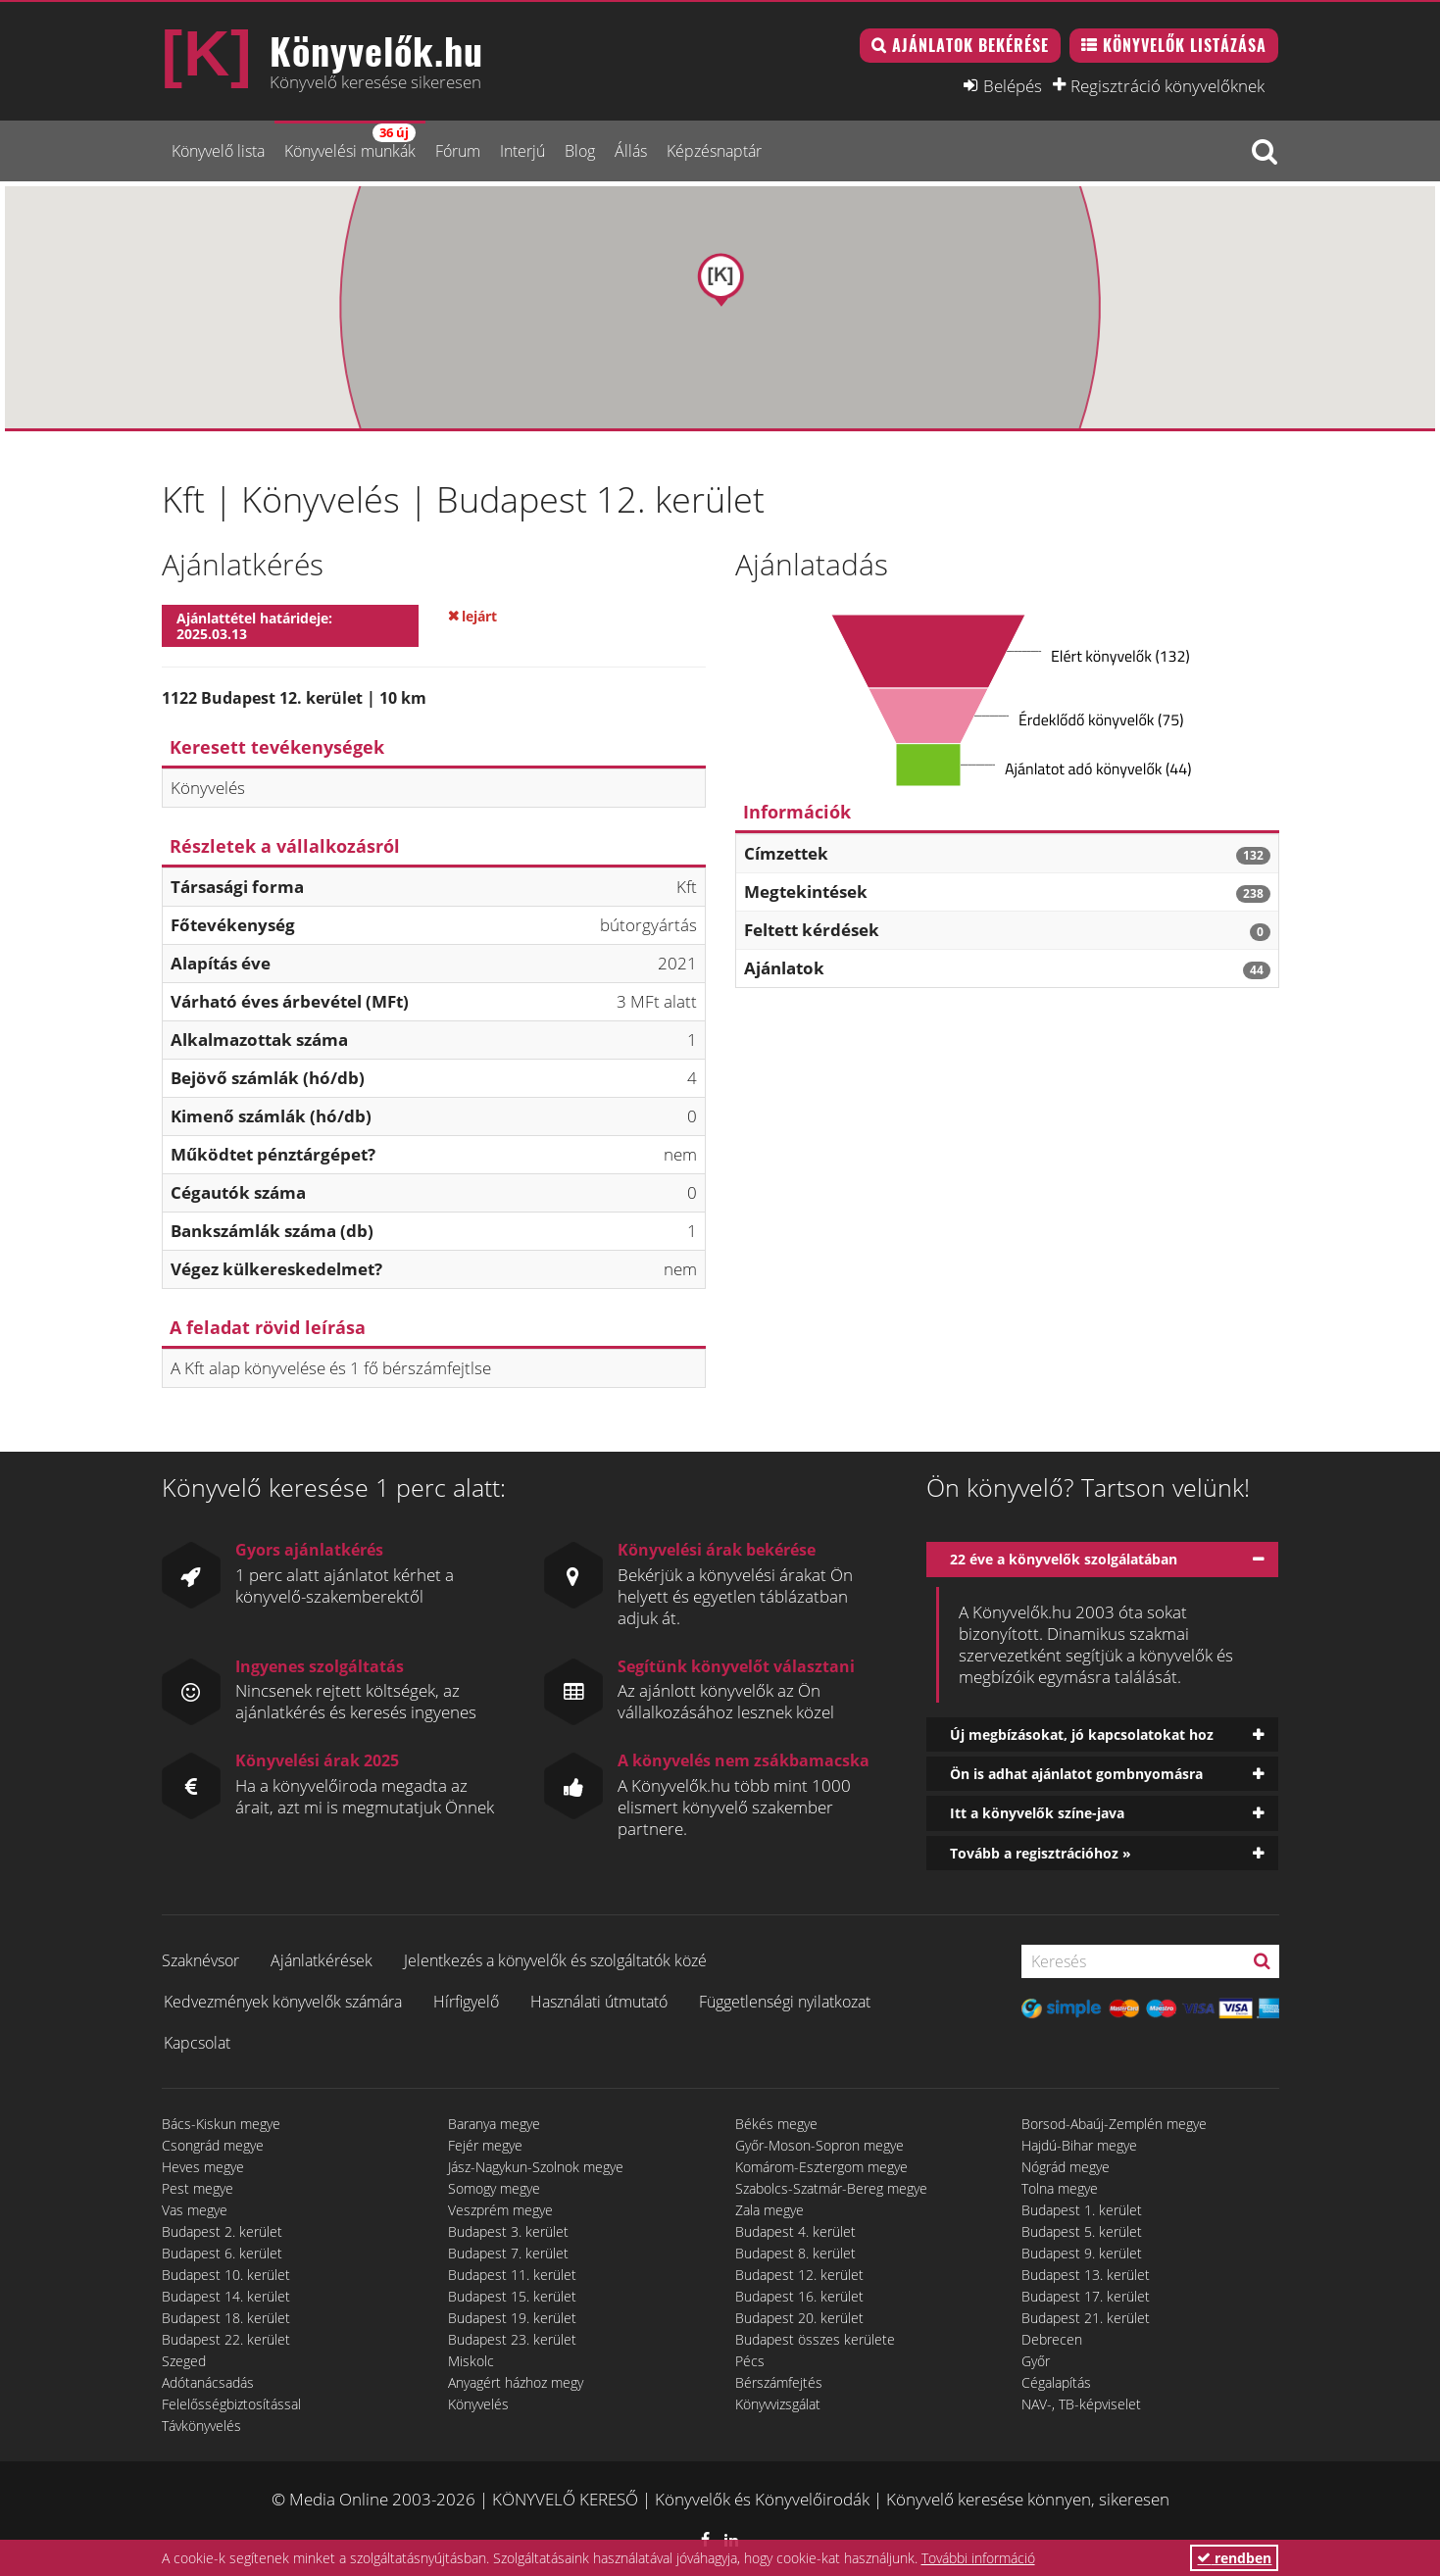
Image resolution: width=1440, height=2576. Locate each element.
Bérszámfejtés (778, 2382)
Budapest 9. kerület (1081, 2253)
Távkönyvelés (201, 2425)
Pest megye (197, 2188)
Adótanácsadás (208, 2382)
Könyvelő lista (218, 151)
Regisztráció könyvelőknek (1167, 85)
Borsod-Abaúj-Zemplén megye (1114, 2123)
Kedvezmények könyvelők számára (283, 2001)
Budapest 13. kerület (1085, 2274)
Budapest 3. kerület (508, 2231)
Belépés (1012, 85)
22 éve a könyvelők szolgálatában (1063, 1559)
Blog (580, 151)
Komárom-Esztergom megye (821, 2166)
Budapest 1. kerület (1081, 2210)
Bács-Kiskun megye (221, 2123)
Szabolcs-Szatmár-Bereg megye (831, 2188)
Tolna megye (1059, 2188)
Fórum (457, 151)
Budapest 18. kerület (226, 2317)
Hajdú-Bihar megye (1079, 2145)
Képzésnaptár (714, 151)
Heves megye (203, 2166)
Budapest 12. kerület (799, 2274)
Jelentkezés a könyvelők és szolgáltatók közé (555, 1960)
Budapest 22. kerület (226, 2339)
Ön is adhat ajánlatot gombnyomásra (1076, 1773)
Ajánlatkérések (321, 1960)
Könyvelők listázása (1184, 45)
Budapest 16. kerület (799, 2296)
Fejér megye (485, 2145)
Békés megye (776, 2123)
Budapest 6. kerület (222, 2253)
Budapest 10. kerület (226, 2274)
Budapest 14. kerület (226, 2296)
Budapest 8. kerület (795, 2253)
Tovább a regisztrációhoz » (1040, 1853)
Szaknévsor (200, 1960)
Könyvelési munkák (350, 143)
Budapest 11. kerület (512, 2274)
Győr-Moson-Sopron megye (819, 2145)
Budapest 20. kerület (799, 2317)
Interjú (522, 151)
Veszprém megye (500, 2210)
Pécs (750, 2361)
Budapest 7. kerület (508, 2253)
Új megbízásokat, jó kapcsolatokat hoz (1082, 1734)
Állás (631, 151)
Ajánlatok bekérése (970, 45)
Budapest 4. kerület (795, 2231)
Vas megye (194, 2210)
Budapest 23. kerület (512, 2339)
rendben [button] (1234, 2558)
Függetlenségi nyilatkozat (784, 2001)
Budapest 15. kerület (512, 2296)
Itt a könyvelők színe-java (1037, 1813)
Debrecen (1051, 2339)
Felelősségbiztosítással (231, 2404)
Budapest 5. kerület (1081, 2231)
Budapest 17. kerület (1085, 2296)
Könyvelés (478, 2404)
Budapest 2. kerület (222, 2231)
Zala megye (769, 2210)
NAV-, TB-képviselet (1081, 2404)
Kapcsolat (197, 2043)
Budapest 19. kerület (512, 2317)
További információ (978, 2558)
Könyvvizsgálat (777, 2404)
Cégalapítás (1056, 2382)
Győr (1035, 2361)
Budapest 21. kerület (1085, 2317)
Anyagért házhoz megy (515, 2382)
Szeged (184, 2361)
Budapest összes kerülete (815, 2339)
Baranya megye (494, 2123)
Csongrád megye (213, 2145)
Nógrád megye (1065, 2166)
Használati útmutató (599, 2001)
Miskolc (471, 2361)
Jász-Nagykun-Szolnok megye (535, 2166)
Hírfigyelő (466, 2001)
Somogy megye (494, 2188)
